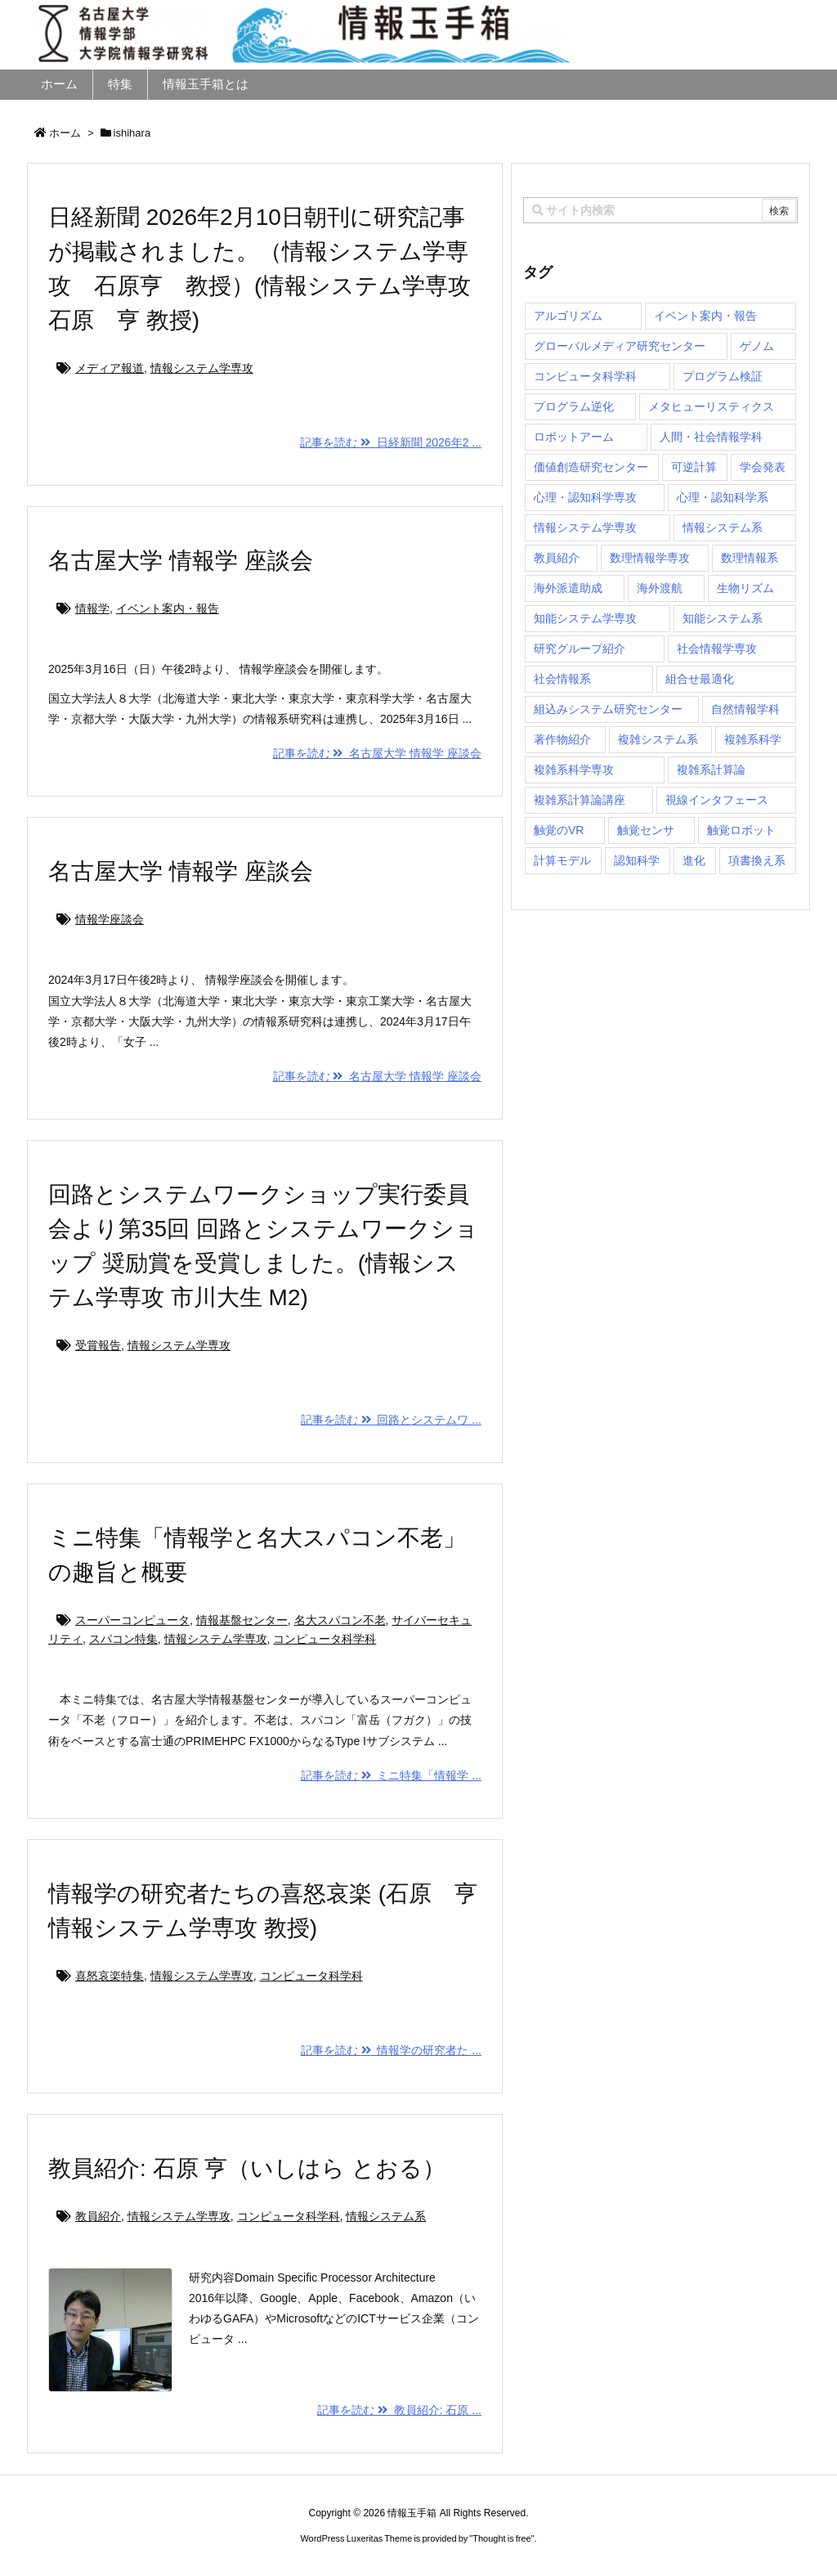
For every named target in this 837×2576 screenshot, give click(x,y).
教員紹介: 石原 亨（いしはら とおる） (246, 2168)
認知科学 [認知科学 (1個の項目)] (637, 860)
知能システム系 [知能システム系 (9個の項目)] (723, 618)
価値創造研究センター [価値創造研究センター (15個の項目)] (591, 466)
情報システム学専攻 (201, 368)
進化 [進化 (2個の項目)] (694, 860)
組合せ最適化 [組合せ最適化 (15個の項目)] (699, 678)
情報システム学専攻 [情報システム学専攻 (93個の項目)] (585, 527)
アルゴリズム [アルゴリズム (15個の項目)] (568, 315)
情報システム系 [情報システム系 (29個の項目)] (723, 527)
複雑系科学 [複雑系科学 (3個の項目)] (752, 739)
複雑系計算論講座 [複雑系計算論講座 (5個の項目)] (579, 799)
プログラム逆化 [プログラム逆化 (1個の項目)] (574, 406)
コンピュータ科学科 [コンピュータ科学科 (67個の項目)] (585, 376)
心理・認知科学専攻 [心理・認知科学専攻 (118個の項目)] (585, 497)
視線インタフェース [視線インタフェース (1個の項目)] (716, 799)
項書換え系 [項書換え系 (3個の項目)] (757, 860)
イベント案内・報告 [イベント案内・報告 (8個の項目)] (705, 315)
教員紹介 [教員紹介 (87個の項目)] (557, 557)
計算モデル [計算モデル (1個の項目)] (562, 860)
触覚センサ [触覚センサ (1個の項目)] (645, 830)
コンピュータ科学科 (324, 1638)
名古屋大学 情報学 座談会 (180, 560)
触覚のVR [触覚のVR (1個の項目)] (559, 830)
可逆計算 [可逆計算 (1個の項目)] (694, 466)
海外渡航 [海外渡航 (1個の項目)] (660, 588)
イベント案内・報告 (167, 608)
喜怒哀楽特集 (109, 1975)
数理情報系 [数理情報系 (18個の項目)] (749, 557)
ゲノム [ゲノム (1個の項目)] (757, 345)
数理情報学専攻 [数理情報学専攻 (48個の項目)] (650, 557)
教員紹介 (98, 2216)
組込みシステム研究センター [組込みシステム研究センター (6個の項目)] (608, 709)
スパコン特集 (123, 1638)
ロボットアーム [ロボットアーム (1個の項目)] (574, 436)
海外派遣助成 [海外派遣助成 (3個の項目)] (568, 588)
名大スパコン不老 (340, 1620)
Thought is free (501, 2538)
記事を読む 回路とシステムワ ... (391, 1419)
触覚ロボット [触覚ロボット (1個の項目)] (741, 830)
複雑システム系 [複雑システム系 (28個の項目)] (658, 739)
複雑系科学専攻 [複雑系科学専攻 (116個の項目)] (574, 769)
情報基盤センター (242, 1620)
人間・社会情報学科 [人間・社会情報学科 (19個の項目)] (711, 436)
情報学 (92, 608)
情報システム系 (386, 2216)
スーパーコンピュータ (132, 1620)
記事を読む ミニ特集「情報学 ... (391, 1775)
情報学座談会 (109, 919)
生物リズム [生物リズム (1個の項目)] (745, 588)
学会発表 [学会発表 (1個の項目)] (763, 466)
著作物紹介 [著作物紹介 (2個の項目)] (562, 739)
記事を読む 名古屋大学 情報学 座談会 (377, 753)
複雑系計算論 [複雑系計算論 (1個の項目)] (711, 769)
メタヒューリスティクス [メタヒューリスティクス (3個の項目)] (711, 406)
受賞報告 (98, 1345)
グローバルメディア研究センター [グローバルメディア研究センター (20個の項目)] (619, 345)
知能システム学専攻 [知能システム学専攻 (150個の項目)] (585, 618)
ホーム (65, 133)
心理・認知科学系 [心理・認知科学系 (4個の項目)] (722, 497)
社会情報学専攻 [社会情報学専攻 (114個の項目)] (717, 648)
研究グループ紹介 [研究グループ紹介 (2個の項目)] (579, 648)
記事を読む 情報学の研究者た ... (391, 2050)
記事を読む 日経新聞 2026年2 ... (390, 442)
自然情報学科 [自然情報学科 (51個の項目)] (745, 709)
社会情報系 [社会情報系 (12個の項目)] (562, 678)
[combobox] (660, 210)
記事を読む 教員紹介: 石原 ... (399, 2410)
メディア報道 (109, 368)
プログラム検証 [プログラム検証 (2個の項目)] (723, 376)
